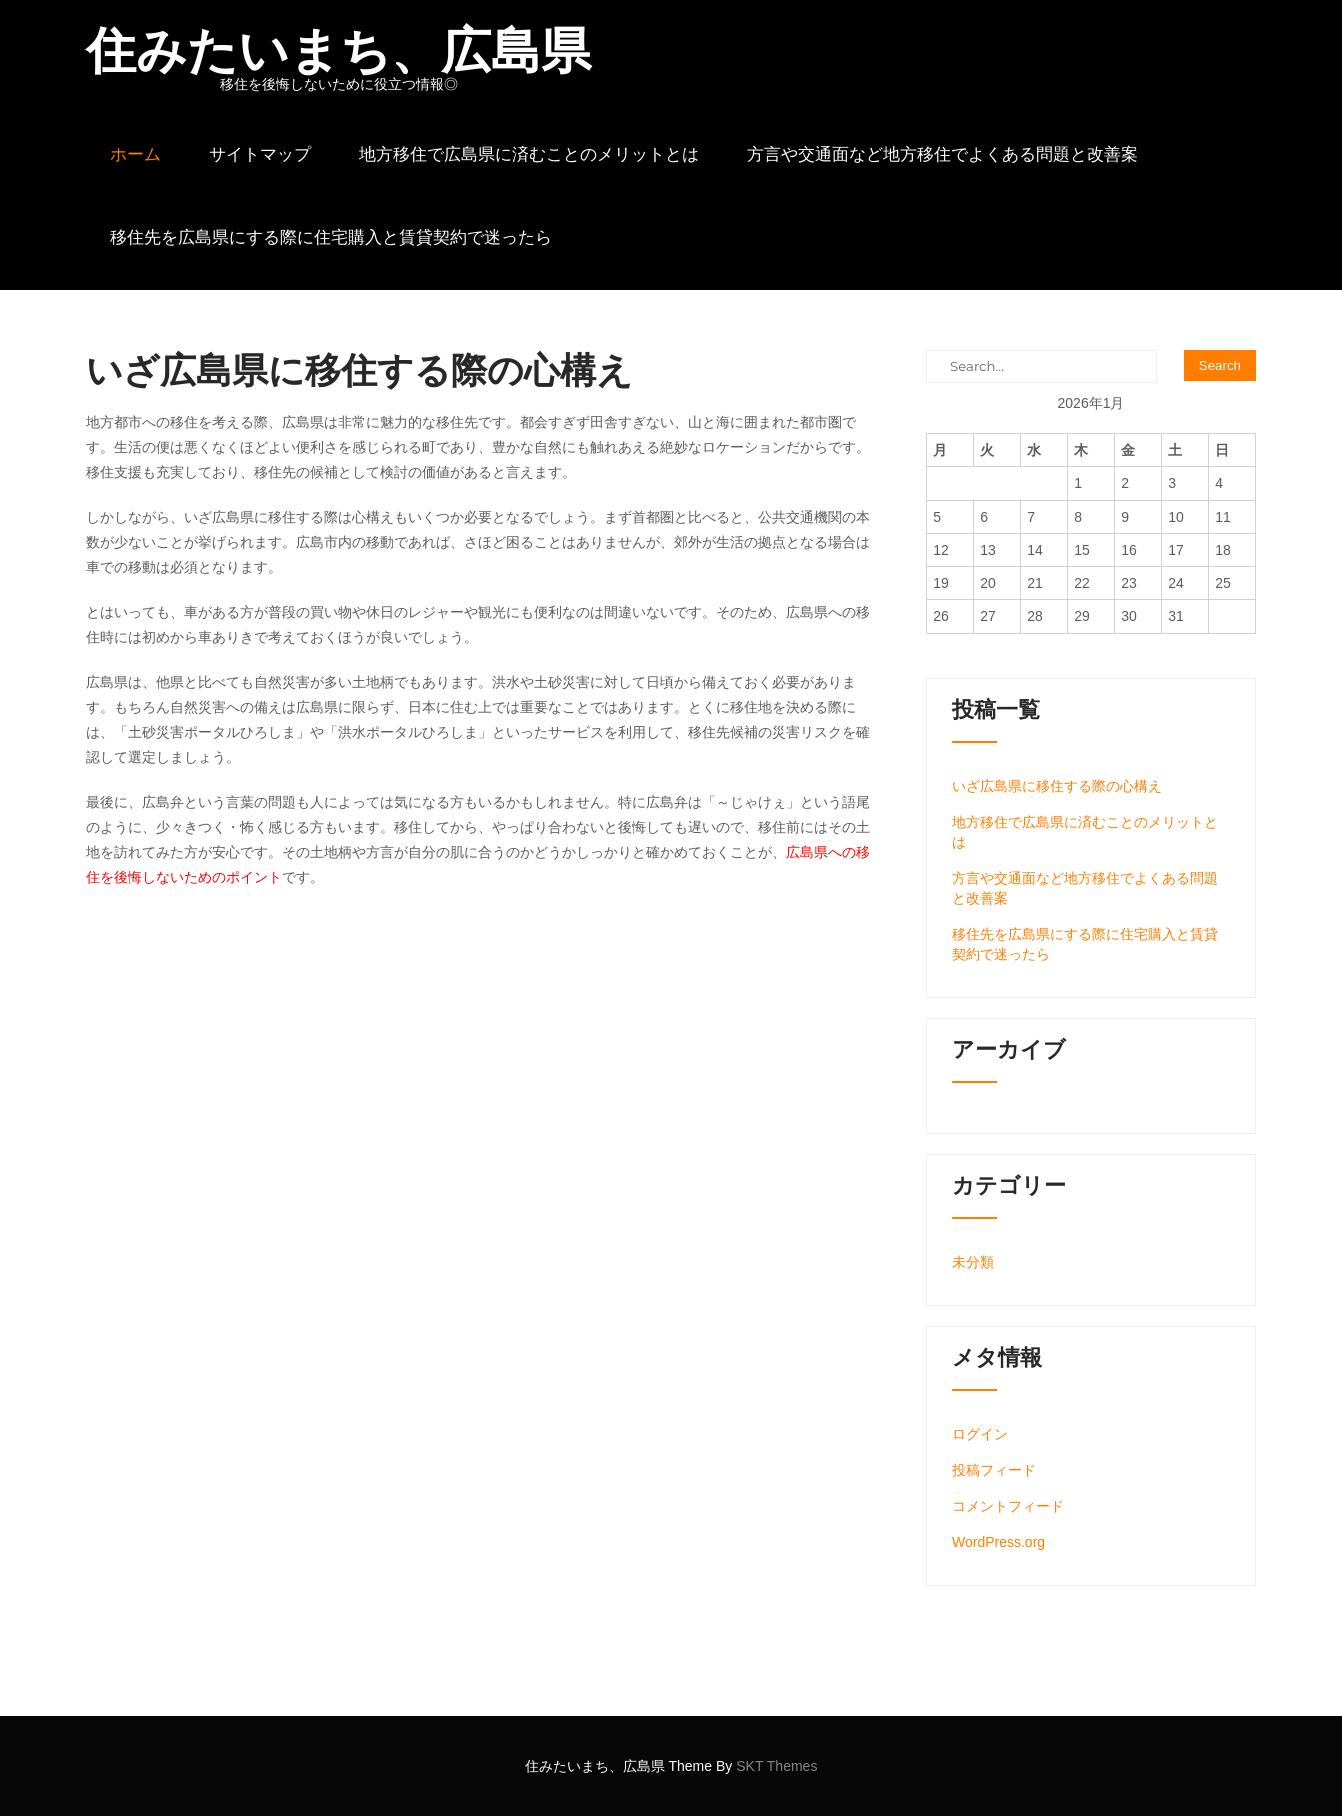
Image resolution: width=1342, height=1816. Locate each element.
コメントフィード (1008, 1506)
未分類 (973, 1262)
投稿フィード (994, 1470)
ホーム (135, 154)
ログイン (980, 1434)
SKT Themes (776, 1766)
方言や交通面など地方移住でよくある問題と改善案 (942, 154)
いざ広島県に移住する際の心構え (1057, 786)
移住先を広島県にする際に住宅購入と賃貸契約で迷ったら (331, 237)
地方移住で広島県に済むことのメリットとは (529, 154)
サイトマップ (260, 154)
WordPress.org (998, 1542)
